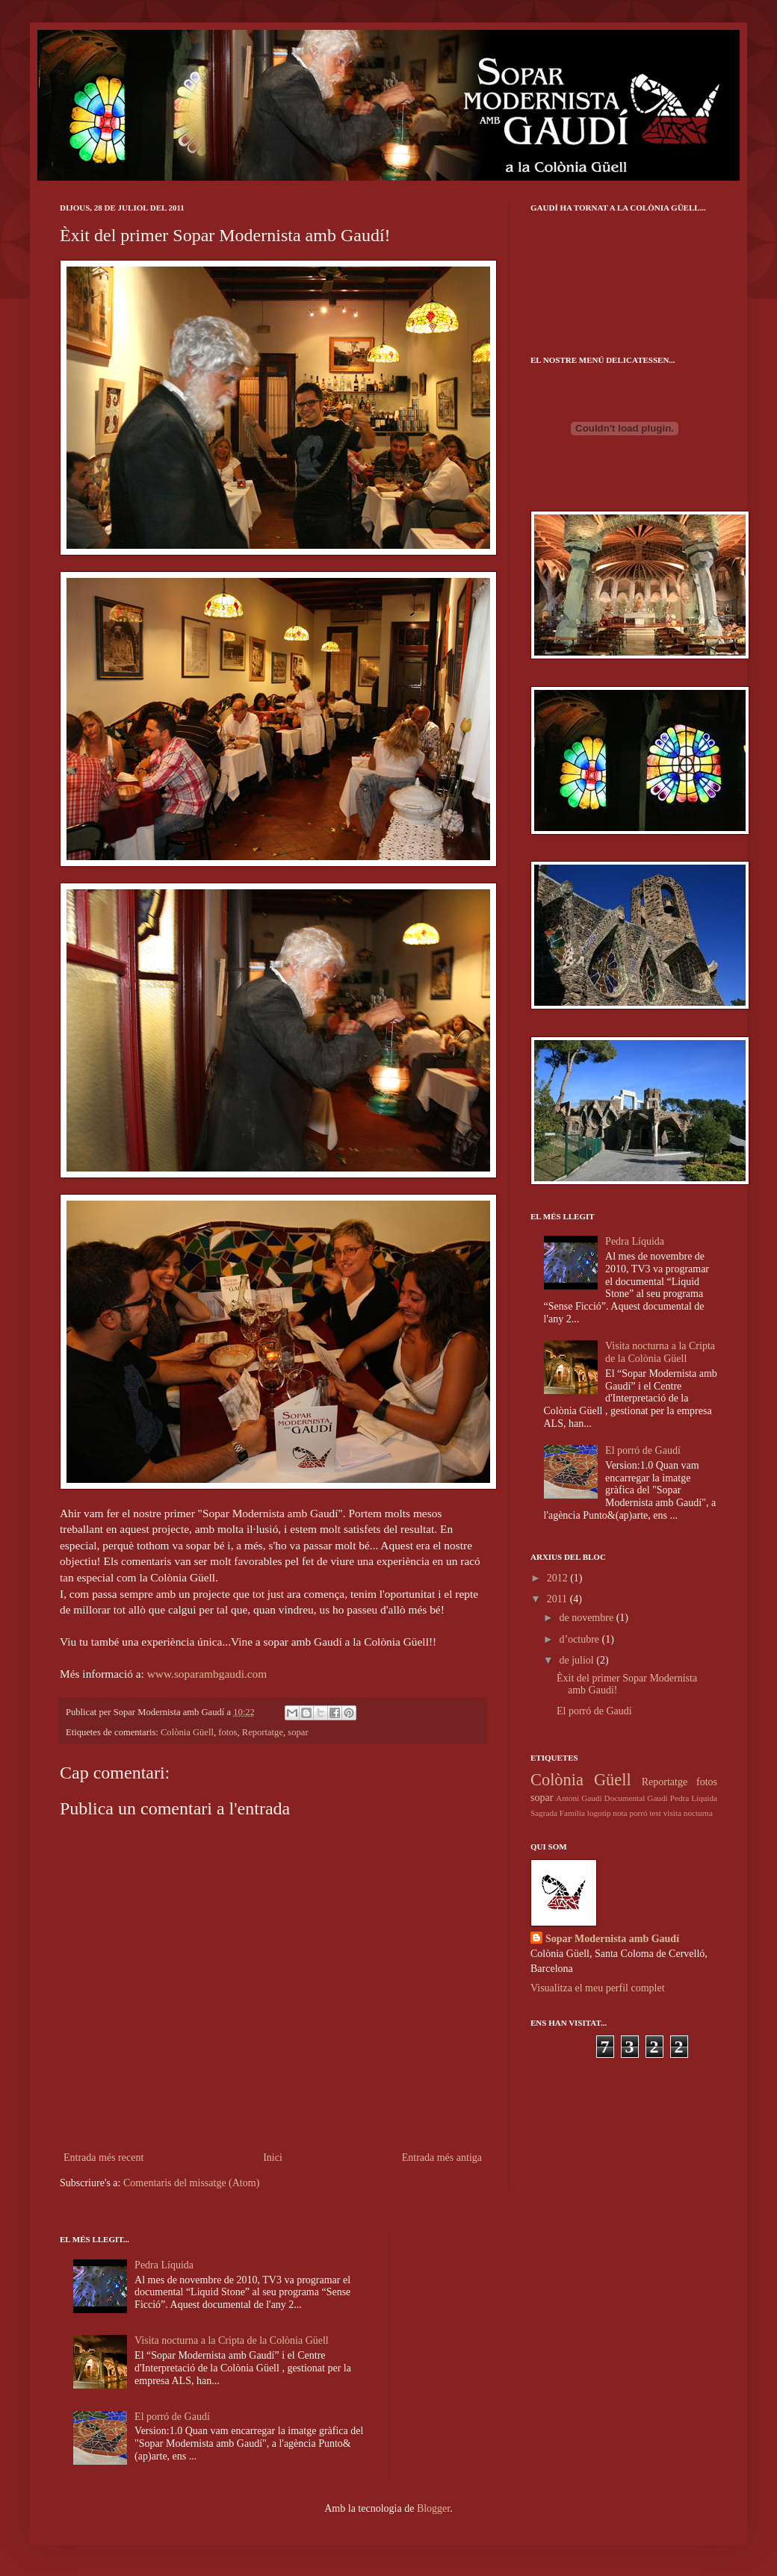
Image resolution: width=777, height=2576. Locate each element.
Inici (272, 2157)
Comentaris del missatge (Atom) (191, 2182)
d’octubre (580, 1639)
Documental (625, 1797)
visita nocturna (688, 1812)
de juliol (577, 1660)
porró (638, 1812)
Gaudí (657, 1797)
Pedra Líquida (634, 1241)
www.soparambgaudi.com (207, 1673)
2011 (558, 1599)
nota (620, 1812)
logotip (599, 1812)
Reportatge (262, 1732)
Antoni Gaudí (578, 1797)
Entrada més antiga (442, 2157)
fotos (227, 1732)
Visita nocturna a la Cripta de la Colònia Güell (660, 1352)
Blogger (433, 2508)
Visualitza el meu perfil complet (597, 1988)
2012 (559, 1578)
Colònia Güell (187, 1732)
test (655, 1812)
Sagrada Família (557, 1812)
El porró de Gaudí (643, 1450)
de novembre (587, 1617)
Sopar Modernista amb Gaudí (612, 1938)
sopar (298, 1732)
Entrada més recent (103, 2157)
